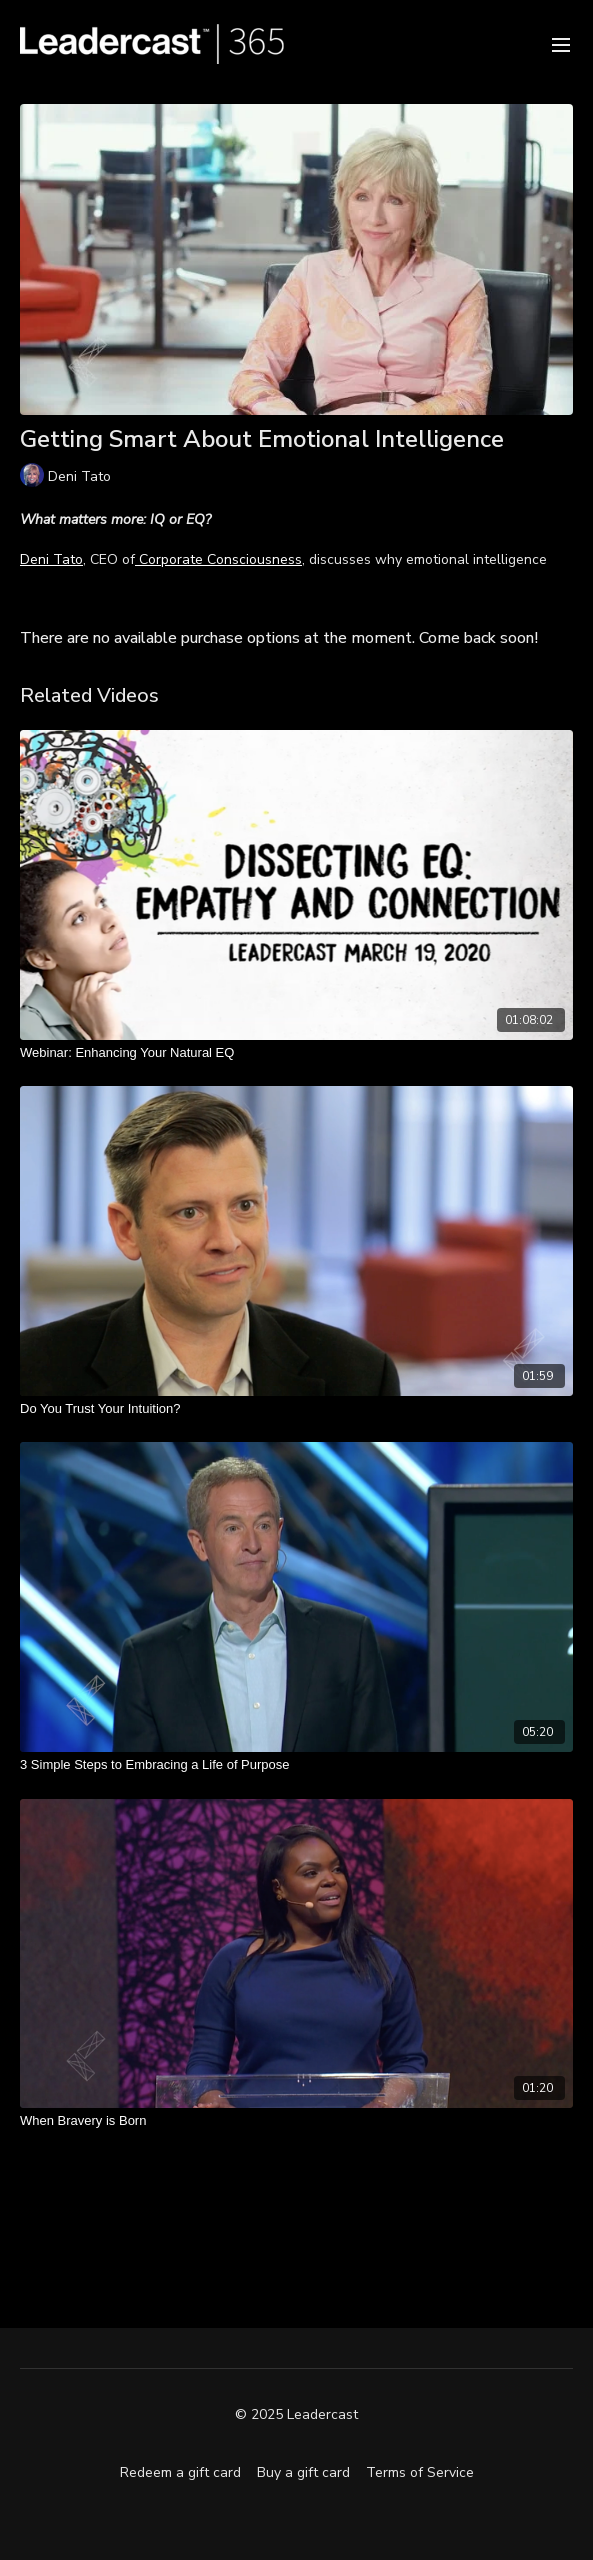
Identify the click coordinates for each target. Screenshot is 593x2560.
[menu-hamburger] (561, 43)
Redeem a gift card (180, 2472)
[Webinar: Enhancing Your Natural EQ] (296, 1053)
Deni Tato (51, 559)
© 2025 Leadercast (296, 2415)
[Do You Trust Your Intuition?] (296, 1409)
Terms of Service (420, 2472)
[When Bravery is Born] (296, 2121)
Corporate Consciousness (218, 559)
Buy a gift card (303, 2472)
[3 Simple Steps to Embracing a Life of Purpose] (296, 1765)
